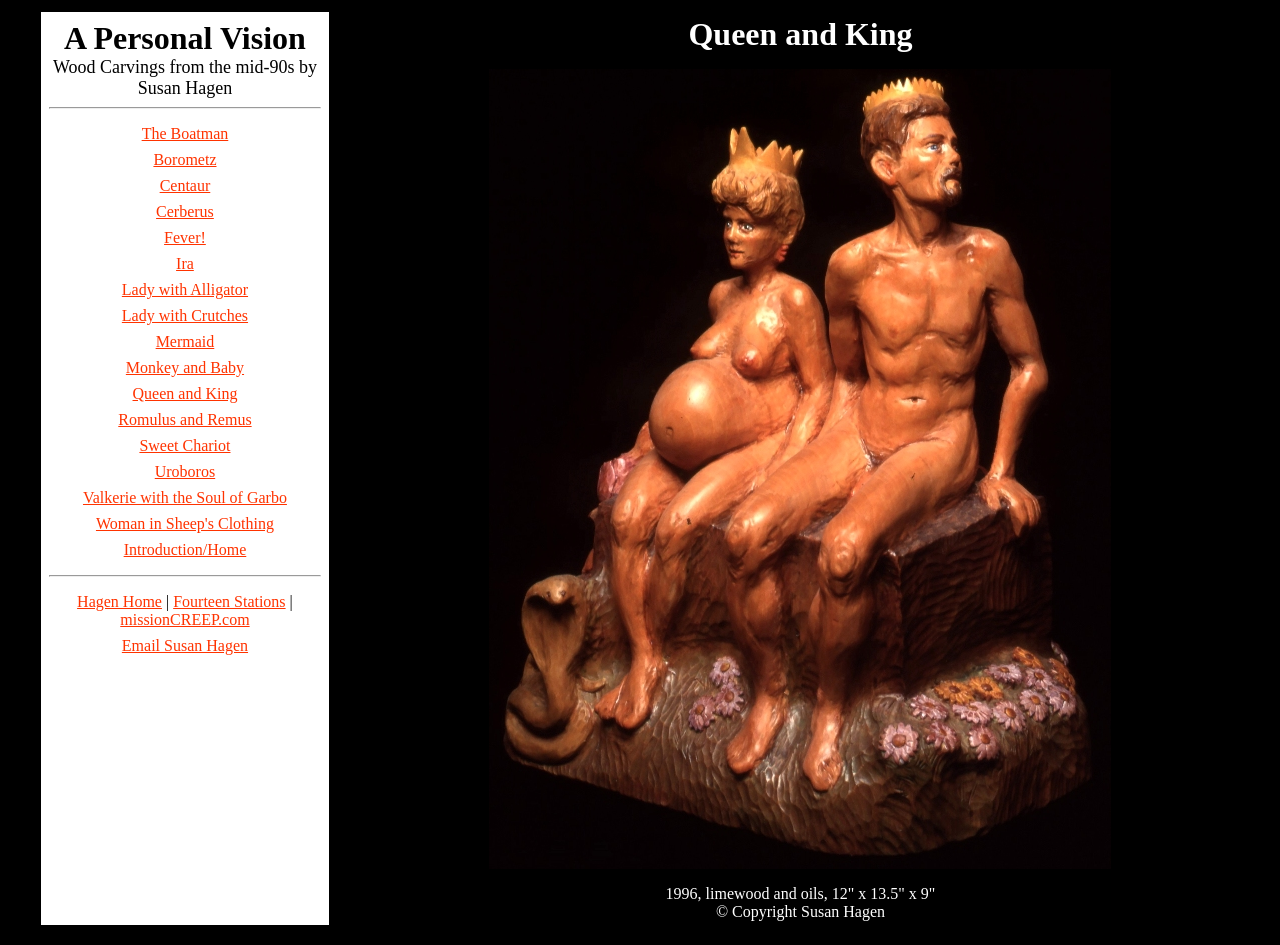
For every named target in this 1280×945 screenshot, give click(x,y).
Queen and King (185, 393)
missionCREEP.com (184, 619)
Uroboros (185, 471)
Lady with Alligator (185, 289)
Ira (185, 263)
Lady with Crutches (185, 315)
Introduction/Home (185, 549)
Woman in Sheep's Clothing (185, 523)
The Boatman (185, 133)
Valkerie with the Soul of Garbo (185, 497)
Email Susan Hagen (185, 645)
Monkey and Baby (185, 367)
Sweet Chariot (184, 445)
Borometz (184, 159)
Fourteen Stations (229, 601)
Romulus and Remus (184, 419)
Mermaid (185, 341)
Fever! (185, 237)
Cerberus (185, 211)
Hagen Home (119, 601)
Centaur (185, 185)
